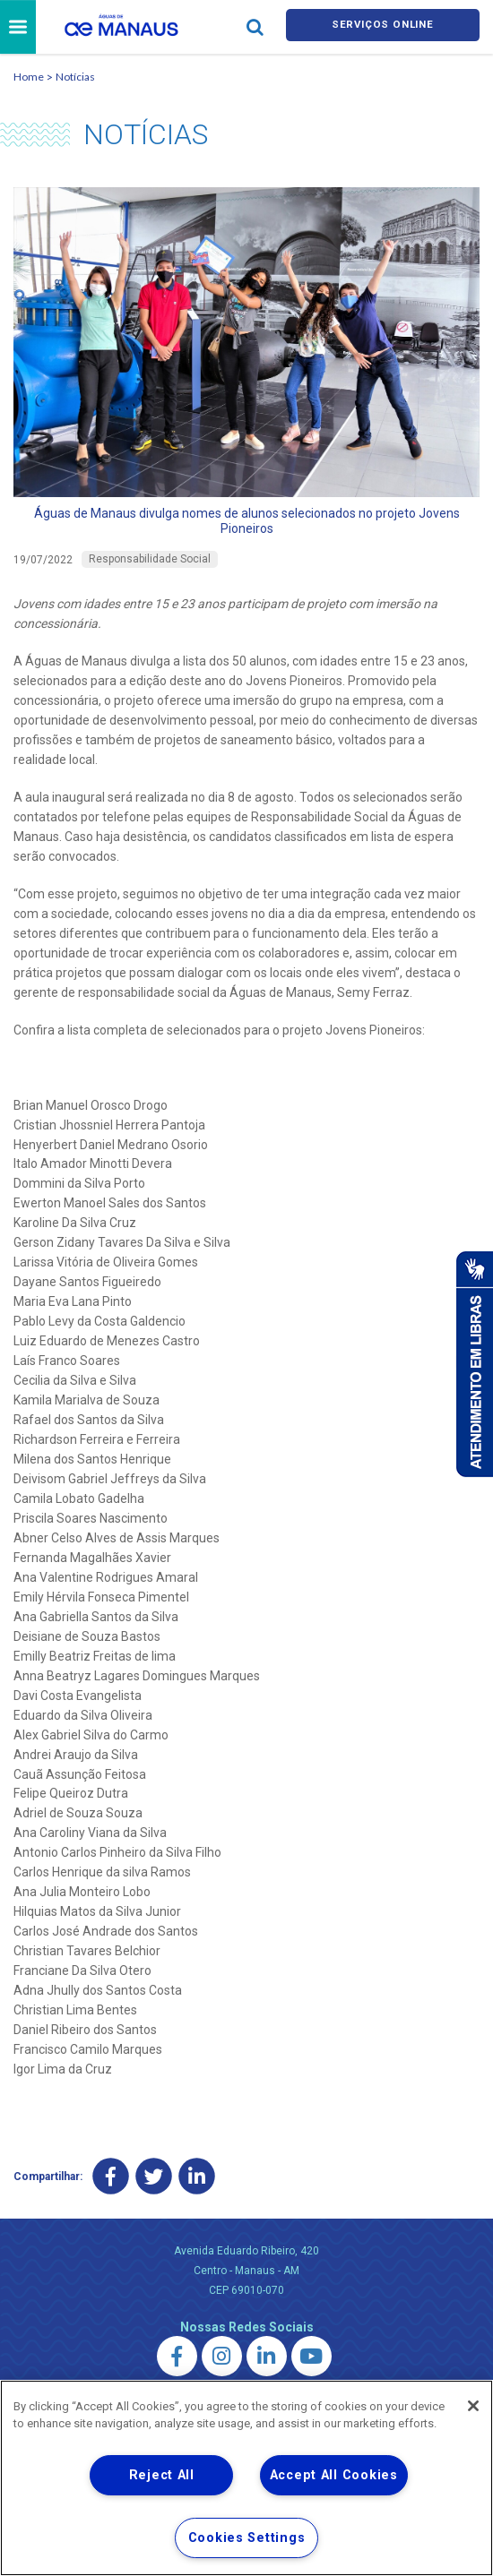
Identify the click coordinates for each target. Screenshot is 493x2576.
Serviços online (382, 28)
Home (28, 79)
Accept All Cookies (334, 2475)
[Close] (473, 2406)
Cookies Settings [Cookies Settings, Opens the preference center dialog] (247, 2538)
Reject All (162, 2475)
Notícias (75, 79)
